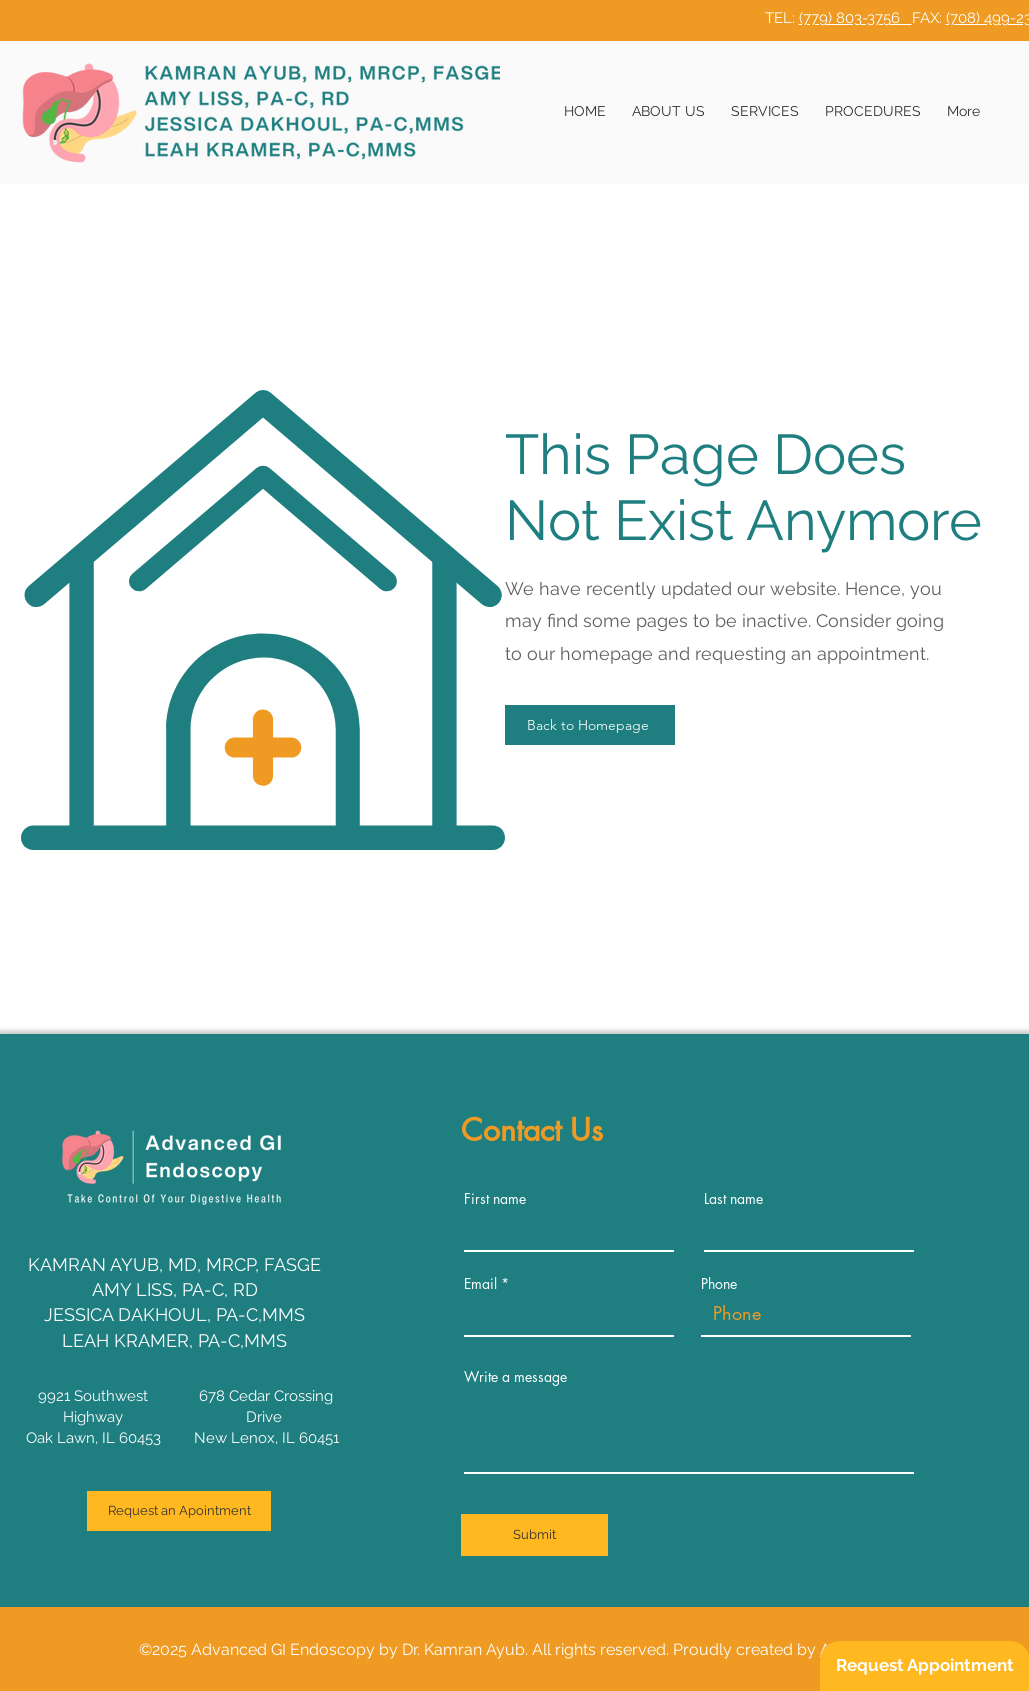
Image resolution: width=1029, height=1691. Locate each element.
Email (480, 1284)
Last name (733, 1199)
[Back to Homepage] (590, 725)
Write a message (515, 1377)
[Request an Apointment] (179, 1511)
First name (495, 1199)
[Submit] (534, 1535)
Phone (719, 1284)
